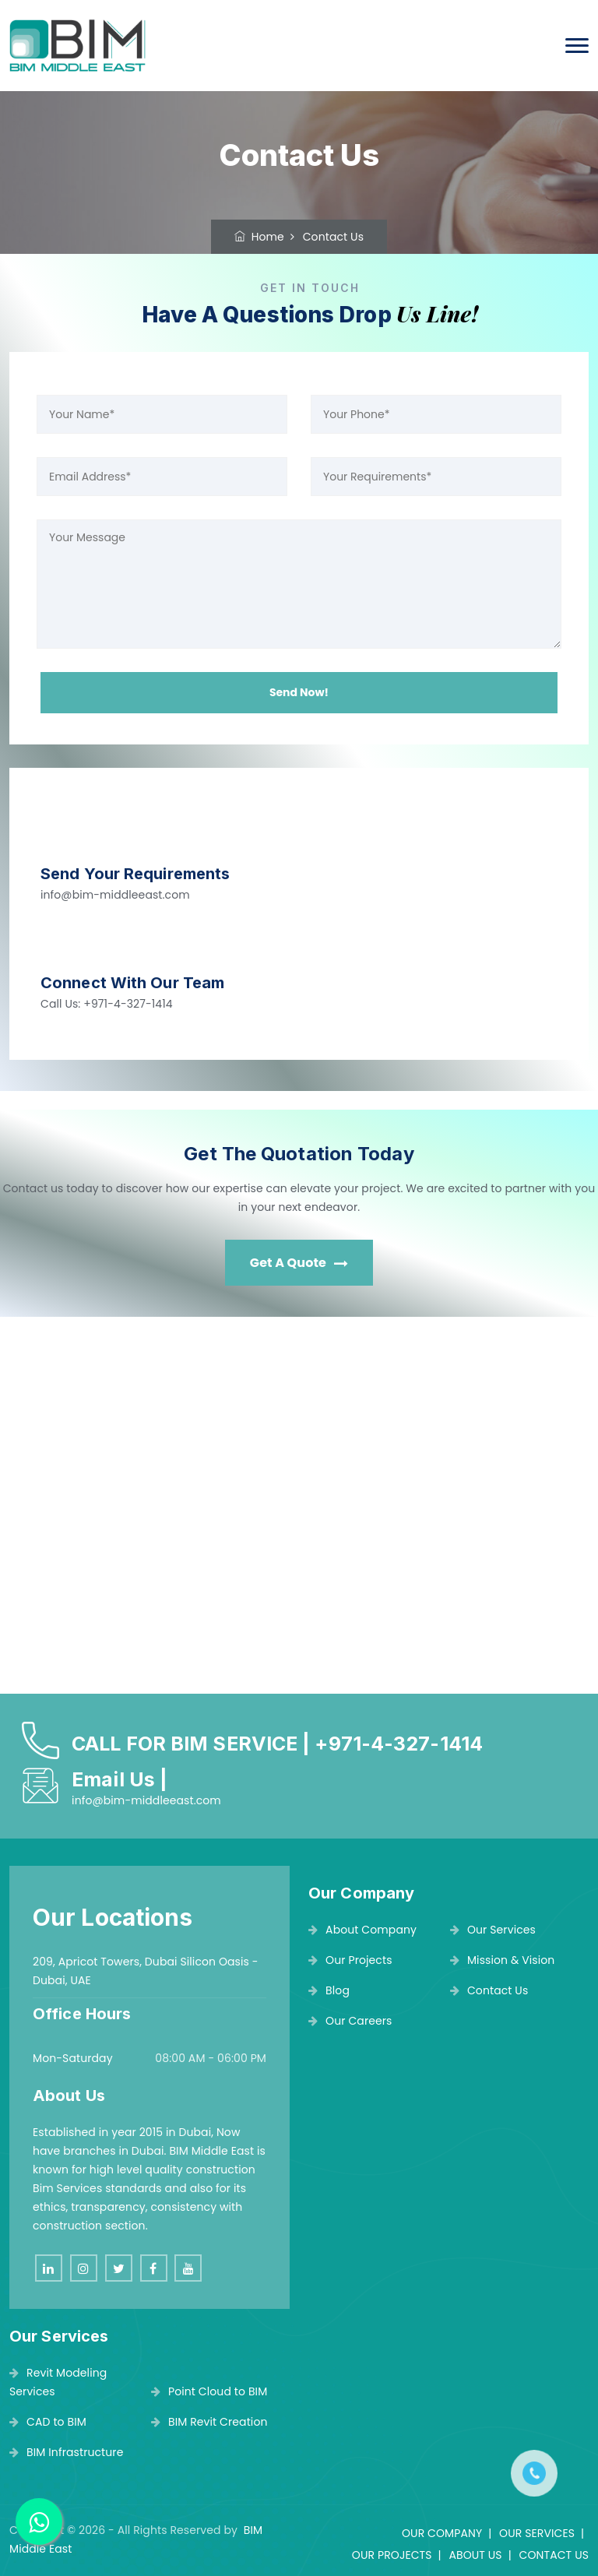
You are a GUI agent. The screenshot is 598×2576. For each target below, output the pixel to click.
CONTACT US (554, 2555)
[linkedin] (48, 2268)
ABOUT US (474, 2555)
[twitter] (118, 2268)
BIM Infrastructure (66, 2452)
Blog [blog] (329, 1990)
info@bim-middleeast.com (115, 895)
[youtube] (188, 2268)
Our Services (493, 1929)
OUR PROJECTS (392, 2555)
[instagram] (83, 2268)
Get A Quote (299, 1263)
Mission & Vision (502, 1960)
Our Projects (350, 1960)
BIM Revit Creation (209, 2422)
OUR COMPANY (442, 2533)
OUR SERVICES (537, 2533)
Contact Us (489, 1990)
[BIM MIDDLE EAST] (299, 1511)
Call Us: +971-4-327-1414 (106, 1004)
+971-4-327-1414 (399, 1743)
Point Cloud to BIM (209, 2391)
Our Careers (350, 2021)
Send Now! (299, 692)
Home (259, 237)
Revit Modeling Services (58, 2382)
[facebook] (153, 2268)
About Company (362, 1929)
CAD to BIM (47, 2422)
